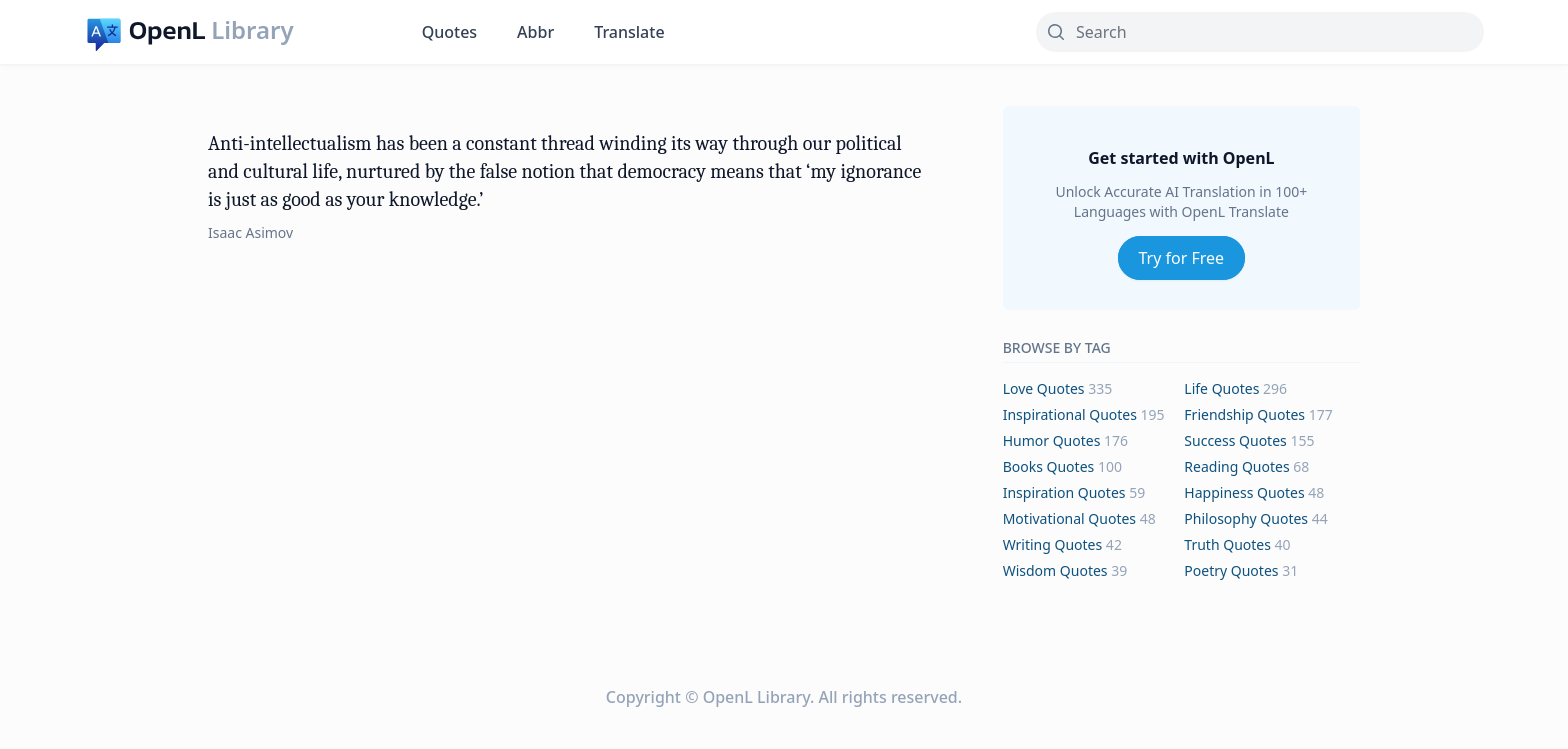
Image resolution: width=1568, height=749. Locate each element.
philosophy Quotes (1246, 518)
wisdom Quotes (1055, 570)
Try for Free (1182, 258)
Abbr (535, 32)
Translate (629, 32)
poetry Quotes (1231, 570)
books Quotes (1049, 466)
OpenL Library (756, 697)
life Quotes (1221, 388)
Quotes (449, 32)
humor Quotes (1052, 440)
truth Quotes (1227, 544)
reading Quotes (1236, 466)
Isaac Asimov (250, 232)
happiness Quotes (1244, 492)
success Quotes (1235, 440)
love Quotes (1044, 388)
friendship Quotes (1244, 414)
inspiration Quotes (1064, 492)
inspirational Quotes (1070, 414)
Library (252, 30)
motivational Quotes (1069, 518)
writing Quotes (1053, 544)
